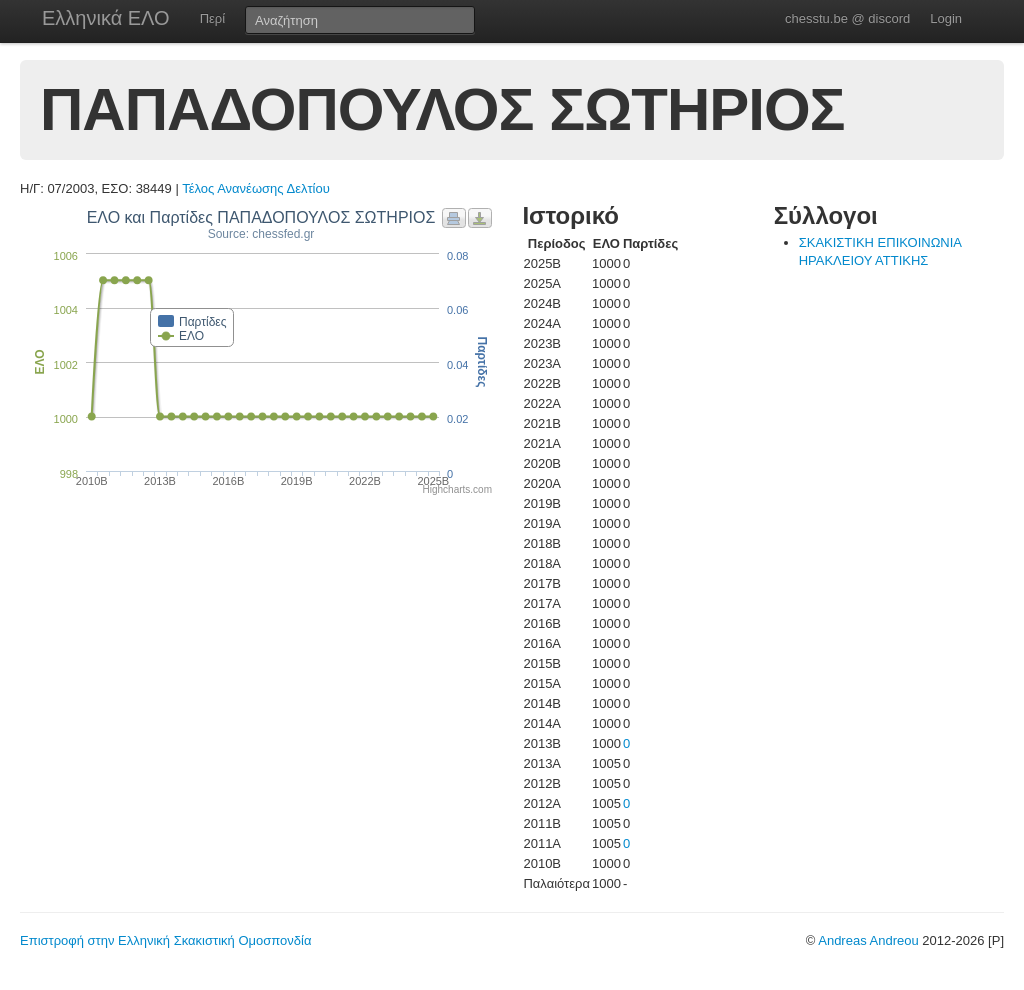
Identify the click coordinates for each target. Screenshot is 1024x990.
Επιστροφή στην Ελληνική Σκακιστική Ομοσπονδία (165, 940)
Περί (212, 18)
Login (946, 18)
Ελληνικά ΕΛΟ (106, 18)
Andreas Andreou (868, 940)
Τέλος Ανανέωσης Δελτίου (256, 188)
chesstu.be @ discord (847, 18)
